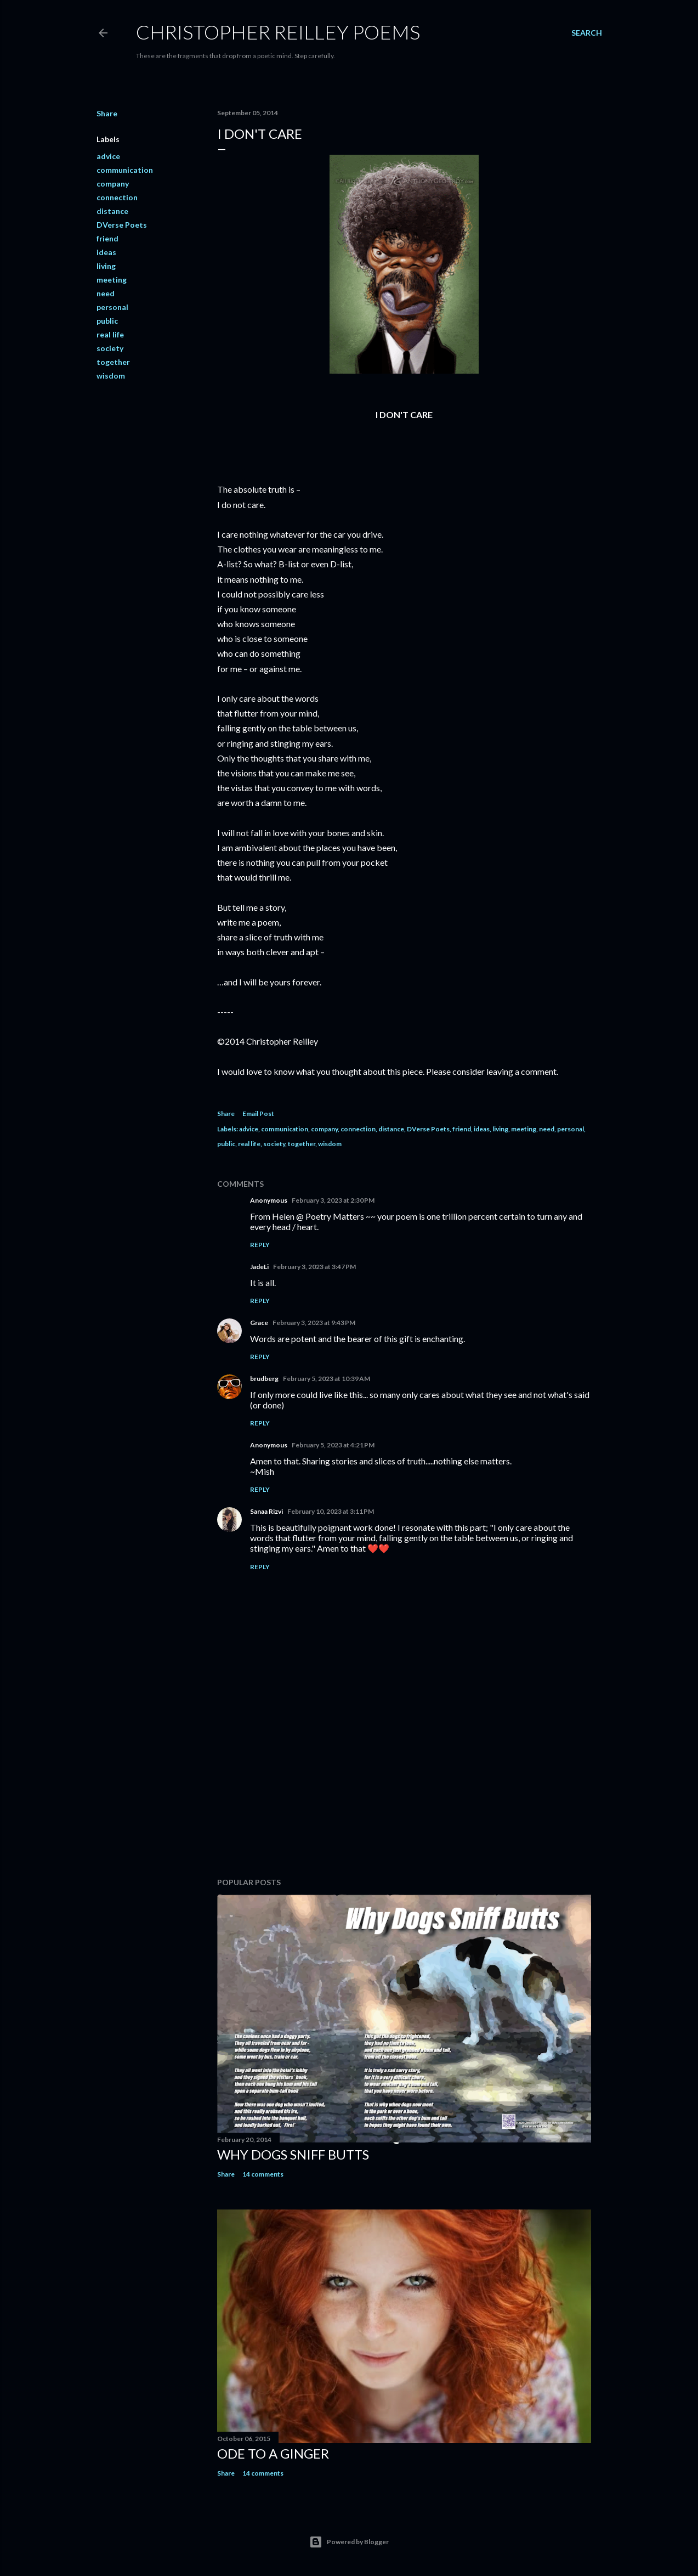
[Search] (586, 33)
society (110, 348)
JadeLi (259, 1266)
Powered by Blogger (349, 2542)
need (106, 293)
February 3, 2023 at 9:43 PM (314, 1322)
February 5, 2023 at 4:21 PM (333, 1445)
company (113, 183)
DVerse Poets (122, 224)
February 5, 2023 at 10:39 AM (326, 1378)
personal (112, 307)
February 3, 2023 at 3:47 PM (314, 1266)
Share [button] (107, 113)
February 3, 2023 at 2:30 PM (333, 1200)
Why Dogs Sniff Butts (293, 2154)
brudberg (264, 1378)
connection (117, 197)
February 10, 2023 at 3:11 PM (330, 1511)
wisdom (111, 375)
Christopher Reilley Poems (278, 32)
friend (107, 238)
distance (112, 211)
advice (108, 156)
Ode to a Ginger (273, 2453)
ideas (106, 252)
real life (110, 334)
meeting (112, 279)
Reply (260, 1245)
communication (125, 169)
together (113, 362)
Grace (259, 1322)
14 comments (262, 2174)
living (106, 265)
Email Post (258, 1113)
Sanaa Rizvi (266, 1511)
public (107, 320)
